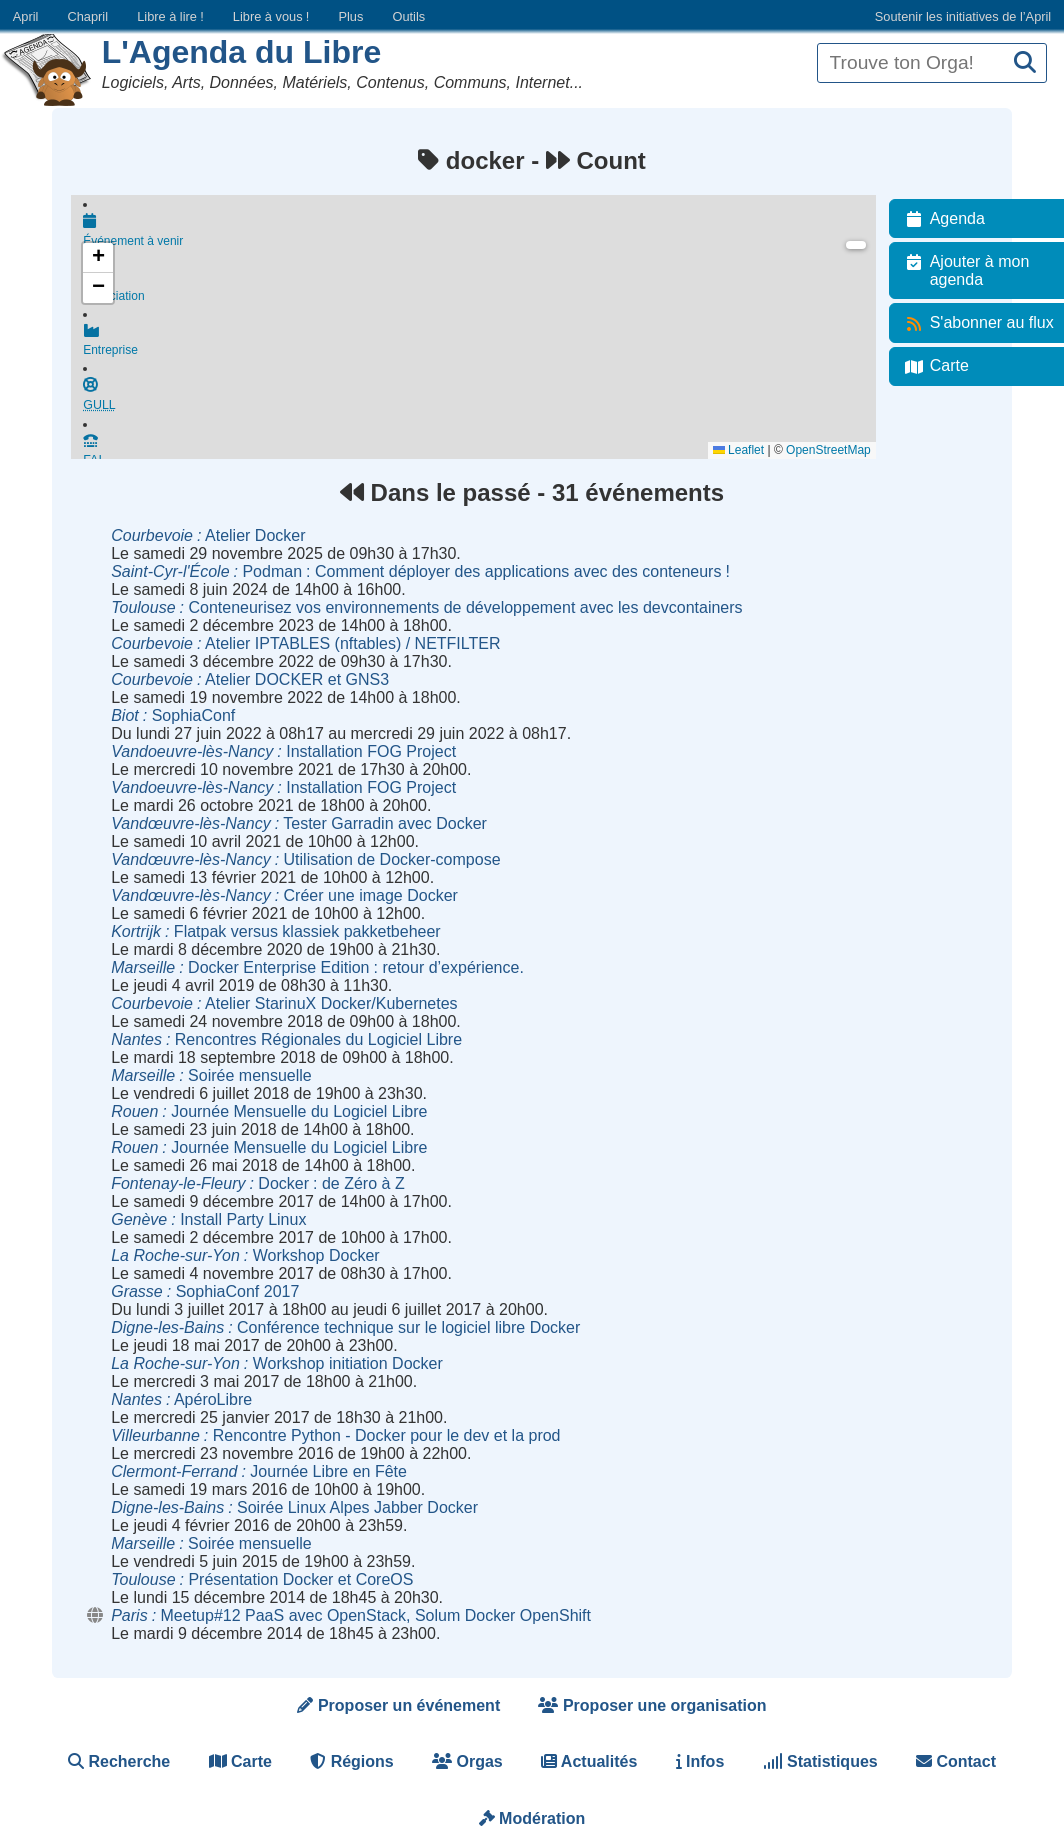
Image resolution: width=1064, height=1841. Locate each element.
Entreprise (485, 347)
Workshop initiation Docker (277, 1363)
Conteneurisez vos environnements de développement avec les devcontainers (426, 607)
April (26, 16)
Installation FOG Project (283, 751)
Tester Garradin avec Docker (299, 823)
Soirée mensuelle (211, 1075)
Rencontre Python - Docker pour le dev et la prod (335, 1435)
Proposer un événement (398, 1705)
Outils (408, 16)
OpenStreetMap (839, 450)
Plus (350, 16)
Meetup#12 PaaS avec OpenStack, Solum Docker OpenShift (351, 1615)
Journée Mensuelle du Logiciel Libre (269, 1111)
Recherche (119, 1761)
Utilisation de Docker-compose (305, 859)
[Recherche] (1025, 63)
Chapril (88, 16)
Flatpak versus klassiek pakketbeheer (275, 931)
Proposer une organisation (652, 1705)
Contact (956, 1761)
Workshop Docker (245, 1255)
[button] (98, 258)
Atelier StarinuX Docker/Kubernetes (284, 1003)
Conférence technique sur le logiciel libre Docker (345, 1327)
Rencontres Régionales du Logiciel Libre (286, 1039)
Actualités (589, 1761)
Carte (240, 1761)
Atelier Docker (208, 535)
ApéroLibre (181, 1399)
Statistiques (820, 1761)
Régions (352, 1761)
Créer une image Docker (284, 895)
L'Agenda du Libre (242, 52)
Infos (700, 1761)
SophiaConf (173, 715)
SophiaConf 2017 (205, 1291)
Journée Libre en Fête (259, 1471)
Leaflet (749, 450)
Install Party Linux (208, 1219)
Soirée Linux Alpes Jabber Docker (294, 1507)
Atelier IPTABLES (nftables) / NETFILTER (305, 643)
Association (485, 290)
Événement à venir (485, 232)
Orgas (467, 1761)
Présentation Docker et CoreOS (262, 1579)
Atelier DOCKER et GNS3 (250, 679)
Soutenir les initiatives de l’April (963, 16)
